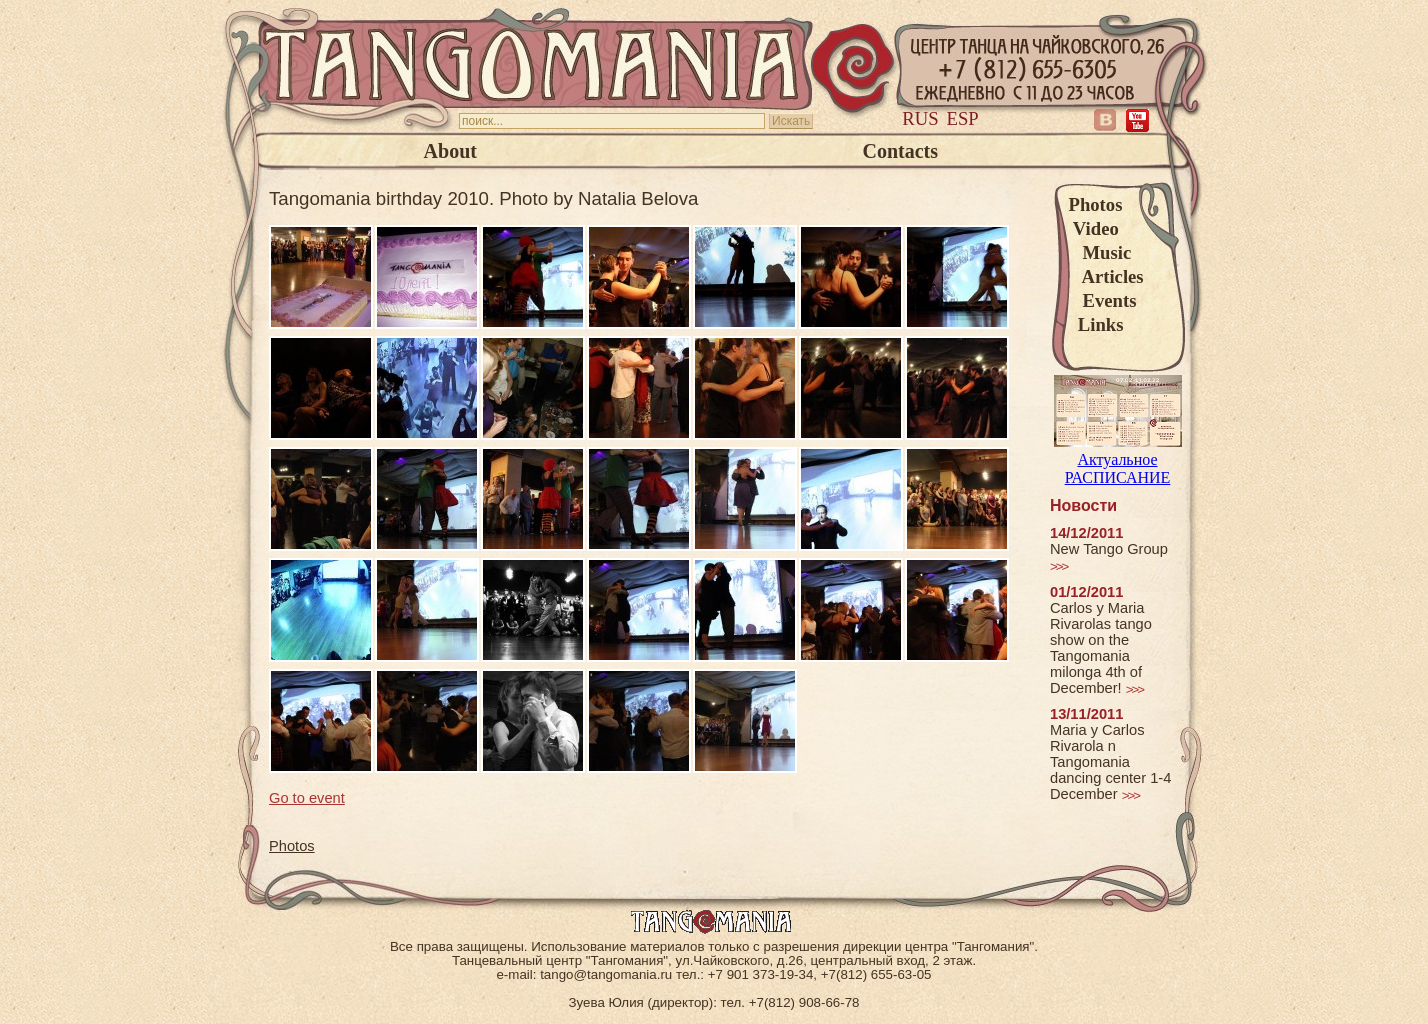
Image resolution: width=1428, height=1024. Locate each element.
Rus (920, 118)
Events (1103, 300)
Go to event (307, 798)
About (450, 151)
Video (1094, 228)
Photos (1096, 204)
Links (1096, 324)
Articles (1106, 276)
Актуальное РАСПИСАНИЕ (1118, 459)
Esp (963, 118)
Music (1100, 252)
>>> (1058, 566)
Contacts (900, 151)
